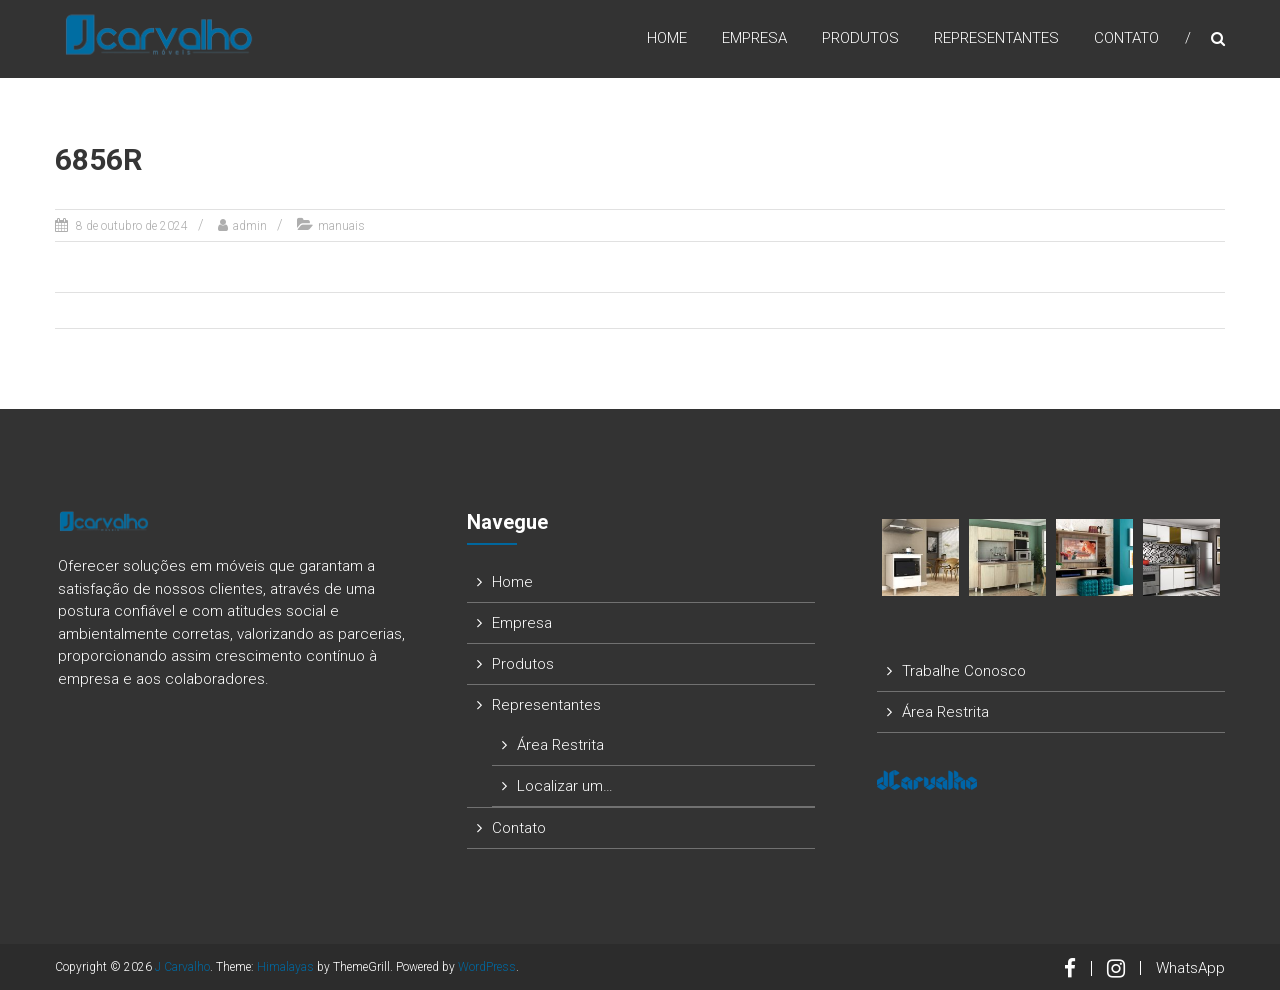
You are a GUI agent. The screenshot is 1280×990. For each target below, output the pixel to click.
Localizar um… (565, 786)
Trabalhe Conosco (964, 671)
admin (250, 226)
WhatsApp (1190, 968)
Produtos (860, 39)
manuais (341, 226)
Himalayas (285, 967)
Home (667, 39)
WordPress (487, 967)
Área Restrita (560, 745)
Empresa (754, 39)
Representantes (996, 39)
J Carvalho (182, 967)
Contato (1126, 39)
